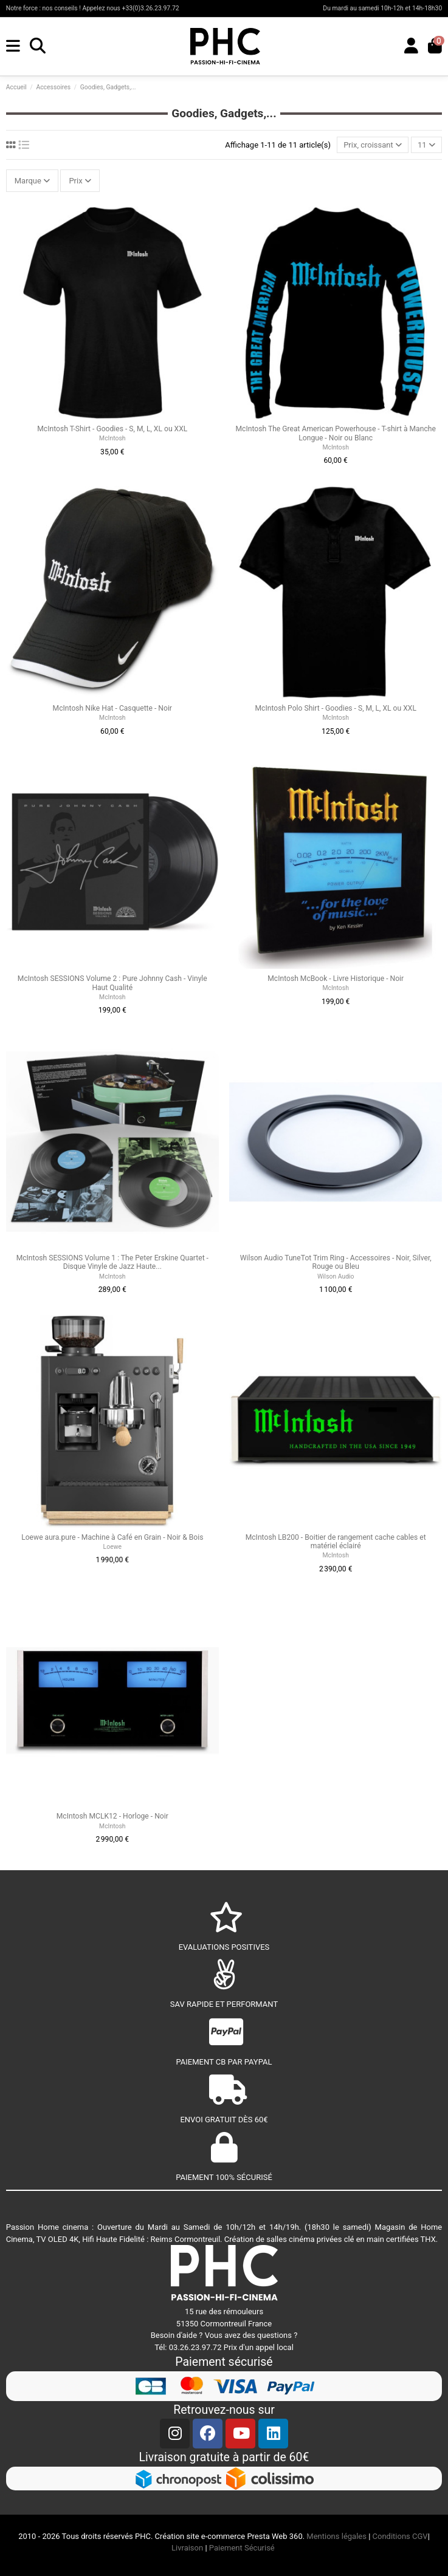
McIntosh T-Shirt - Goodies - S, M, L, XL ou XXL (112, 429)
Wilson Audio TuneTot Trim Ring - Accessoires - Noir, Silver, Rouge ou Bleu (336, 1262)
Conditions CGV (400, 2536)
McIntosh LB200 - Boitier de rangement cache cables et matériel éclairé (336, 1542)
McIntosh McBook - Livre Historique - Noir (335, 978)
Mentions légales (336, 2536)
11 (426, 144)
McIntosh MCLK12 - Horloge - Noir (112, 1816)
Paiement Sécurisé (243, 2547)
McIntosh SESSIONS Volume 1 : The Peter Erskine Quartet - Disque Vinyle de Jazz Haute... (112, 1262)
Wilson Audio (335, 1276)
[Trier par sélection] (373, 145)
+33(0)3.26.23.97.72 (150, 8)
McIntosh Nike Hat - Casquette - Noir (112, 708)
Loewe (112, 1547)
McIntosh (112, 438)
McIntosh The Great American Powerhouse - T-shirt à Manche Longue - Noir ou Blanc (336, 433)
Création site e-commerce (200, 2536)
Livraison (187, 2547)
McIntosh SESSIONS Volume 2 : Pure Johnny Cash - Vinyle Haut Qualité (112, 983)
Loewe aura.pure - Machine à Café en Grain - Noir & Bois (112, 1537)
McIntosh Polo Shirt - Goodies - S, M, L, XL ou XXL (335, 708)
